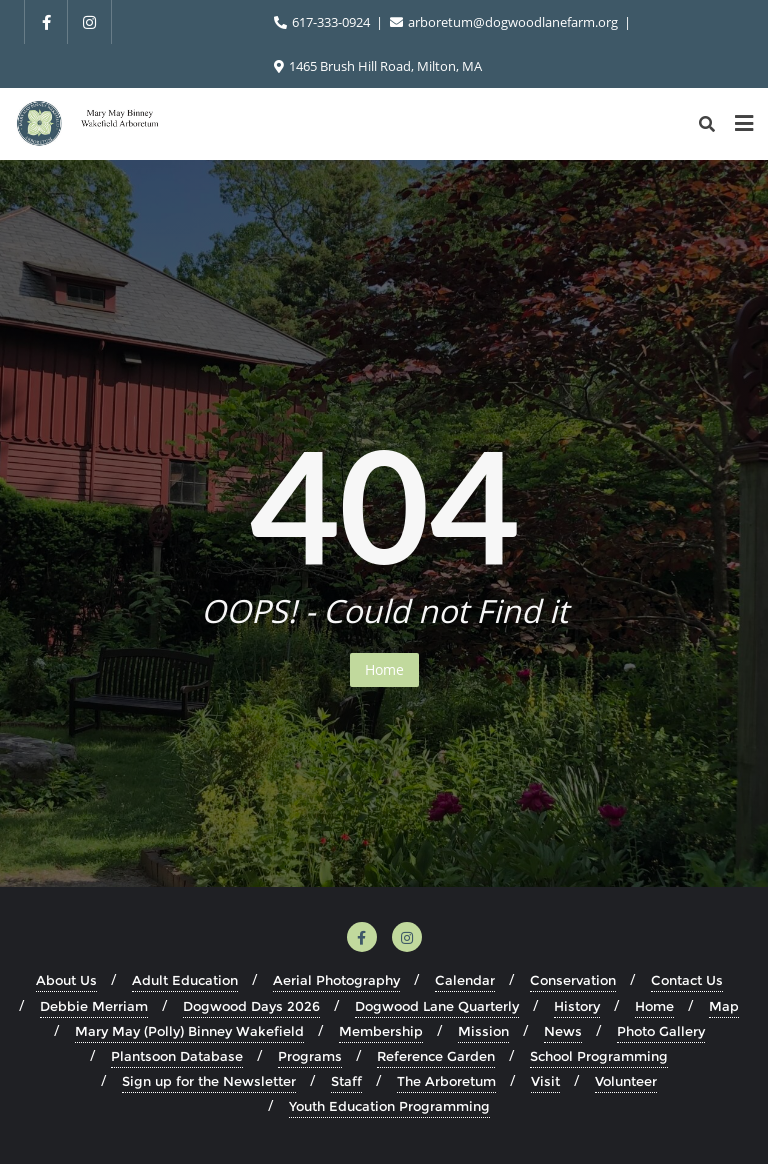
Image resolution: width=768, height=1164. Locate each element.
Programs (310, 1056)
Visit (545, 1081)
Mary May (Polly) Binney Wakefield (189, 1031)
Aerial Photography (336, 980)
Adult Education (185, 980)
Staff (346, 1081)
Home (384, 669)
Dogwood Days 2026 (251, 1006)
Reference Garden (436, 1056)
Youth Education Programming (389, 1106)
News (563, 1031)
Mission (483, 1031)
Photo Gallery (661, 1031)
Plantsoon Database (177, 1056)
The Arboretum (446, 1081)
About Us (66, 980)
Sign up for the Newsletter (209, 1081)
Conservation (573, 980)
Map (724, 1006)
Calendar (465, 980)
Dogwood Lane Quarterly (437, 1006)
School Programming (599, 1056)
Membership (381, 1031)
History (577, 1006)
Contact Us (687, 980)
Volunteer (626, 1081)
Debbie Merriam (94, 1006)
